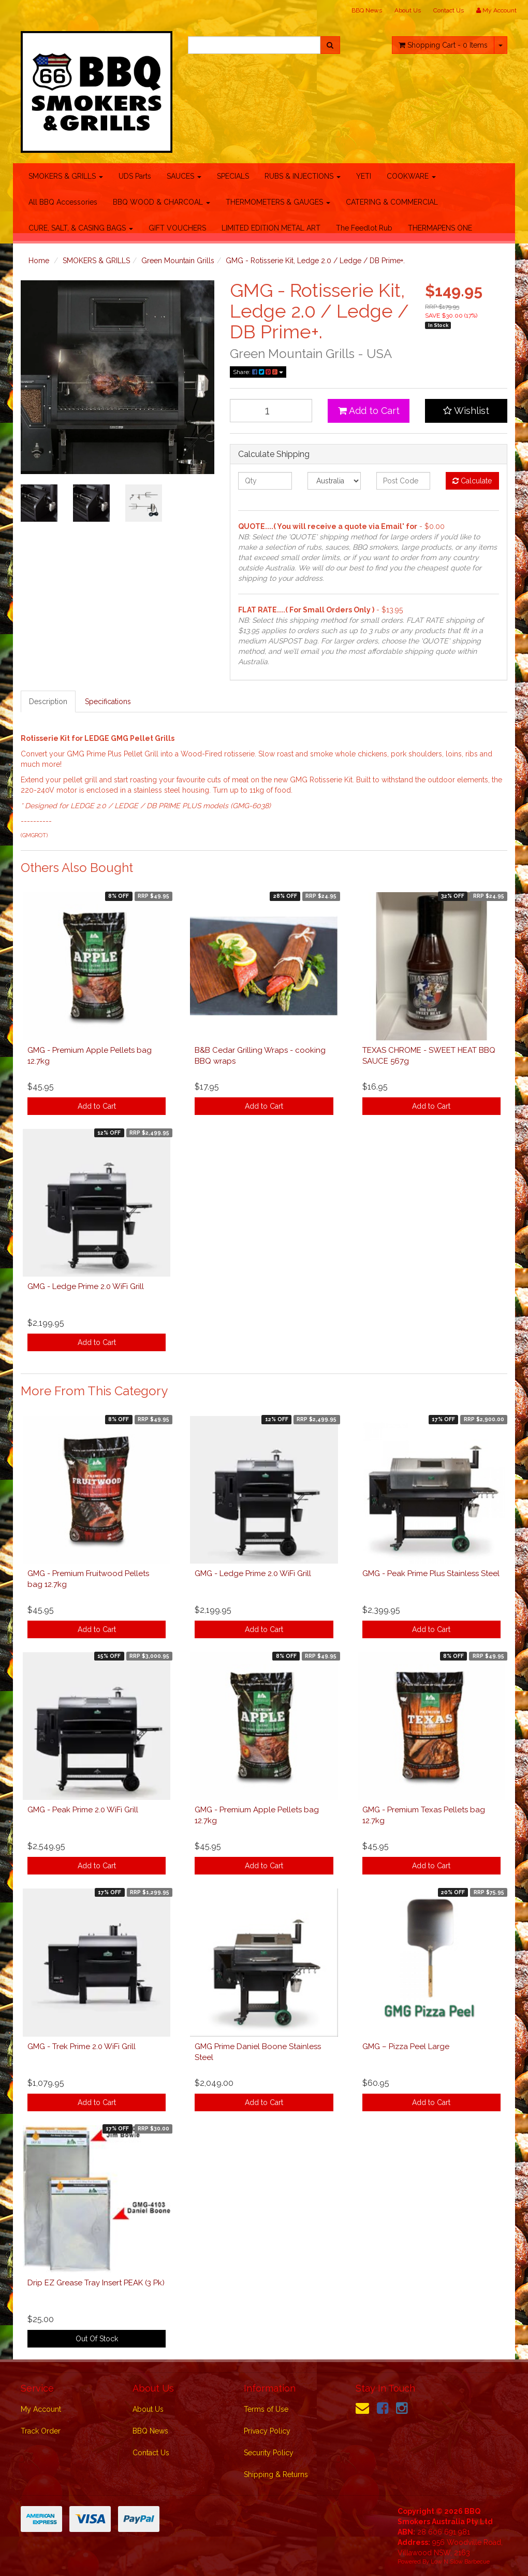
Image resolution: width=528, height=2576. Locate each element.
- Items (443, 45)
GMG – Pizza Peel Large (405, 2046)
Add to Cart (369, 410)
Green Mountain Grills (177, 260)
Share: (258, 372)
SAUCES (184, 176)
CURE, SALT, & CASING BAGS (80, 228)
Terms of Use (266, 2409)
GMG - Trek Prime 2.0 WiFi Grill (81, 2046)
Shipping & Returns (276, 2474)
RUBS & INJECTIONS (303, 176)
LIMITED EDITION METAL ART (271, 228)
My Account (41, 2409)
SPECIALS (233, 176)
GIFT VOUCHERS (177, 228)
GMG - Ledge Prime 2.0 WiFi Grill (85, 1286)
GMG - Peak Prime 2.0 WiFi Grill (82, 1809)
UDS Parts (135, 176)
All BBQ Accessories (62, 202)
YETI (363, 176)
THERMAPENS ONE (440, 228)
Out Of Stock (97, 2339)
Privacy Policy (267, 2431)
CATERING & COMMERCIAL (392, 202)
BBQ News (366, 10)
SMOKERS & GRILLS (65, 176)
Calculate (472, 481)
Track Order (41, 2431)
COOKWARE (411, 176)
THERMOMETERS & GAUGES (278, 202)
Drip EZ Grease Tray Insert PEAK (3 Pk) (96, 2282)
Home (38, 260)
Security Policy (269, 2453)
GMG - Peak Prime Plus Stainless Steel (431, 1573)
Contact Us (448, 10)
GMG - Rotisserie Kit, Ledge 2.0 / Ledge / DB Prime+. (315, 260)
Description (48, 701)
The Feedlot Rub (364, 228)
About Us (407, 10)
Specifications (108, 701)
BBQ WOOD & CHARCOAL (161, 202)
